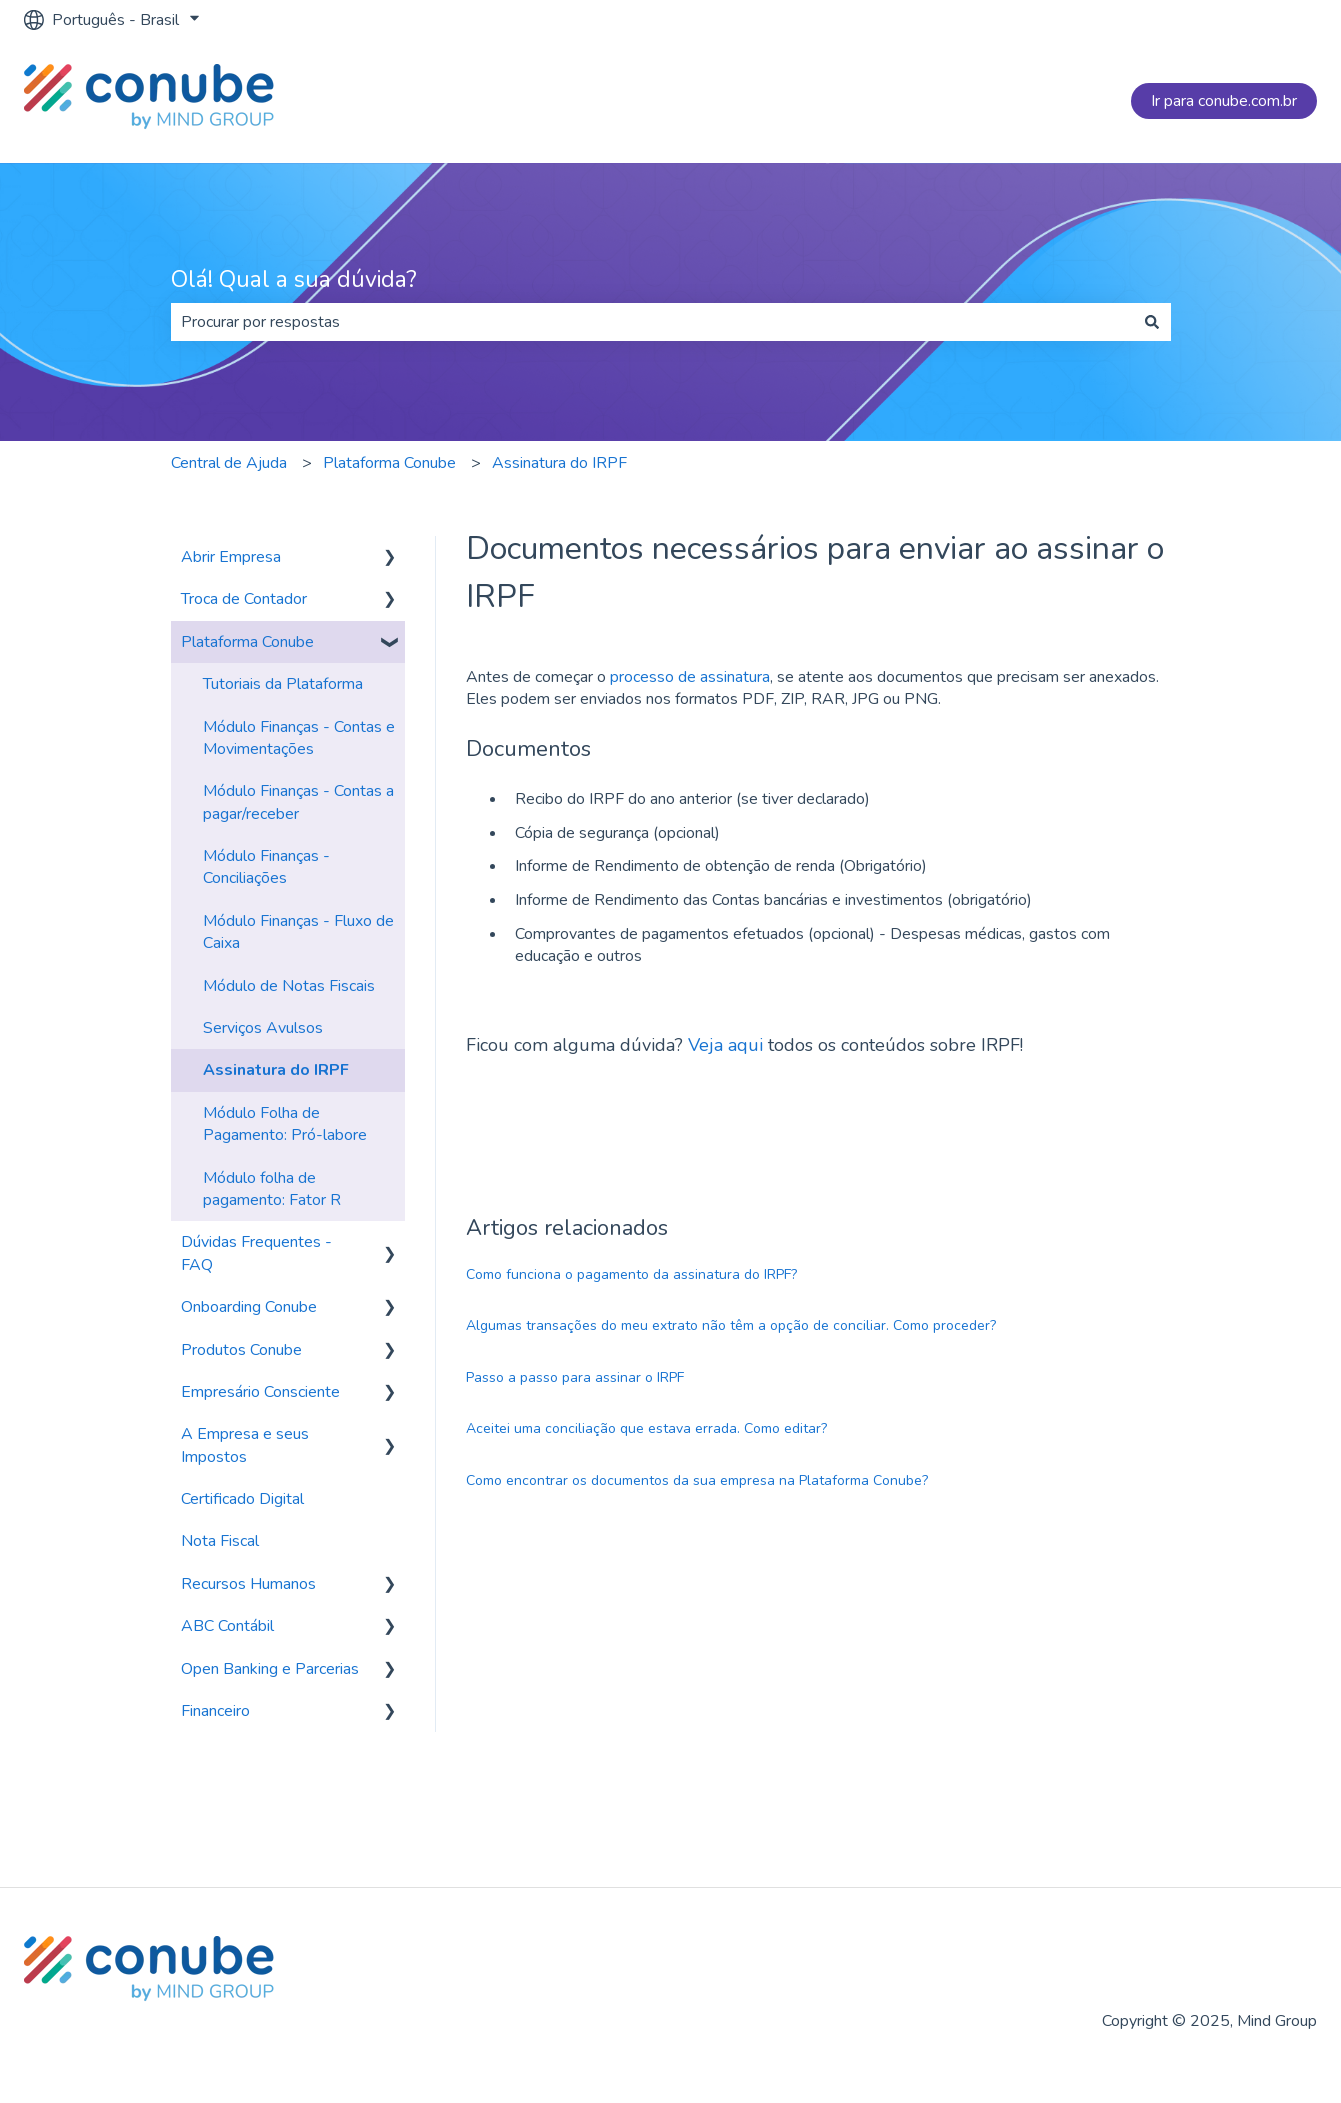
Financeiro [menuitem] (215, 1711)
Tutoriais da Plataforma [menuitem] (283, 684)
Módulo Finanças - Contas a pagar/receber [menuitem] (298, 802)
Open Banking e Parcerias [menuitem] (270, 1669)
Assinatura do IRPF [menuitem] (276, 1070)
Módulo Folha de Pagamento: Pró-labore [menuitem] (285, 1124)
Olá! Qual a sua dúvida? (294, 279)
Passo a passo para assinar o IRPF (575, 1377)
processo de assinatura (690, 677)
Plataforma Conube (389, 463)
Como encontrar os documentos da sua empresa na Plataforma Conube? (697, 1480)
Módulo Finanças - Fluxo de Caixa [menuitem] (298, 932)
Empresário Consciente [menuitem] (260, 1392)
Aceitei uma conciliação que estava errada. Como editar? (646, 1428)
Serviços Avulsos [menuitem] (263, 1028)
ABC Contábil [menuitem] (227, 1626)
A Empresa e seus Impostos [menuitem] (245, 1445)
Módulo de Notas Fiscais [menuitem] (289, 986)
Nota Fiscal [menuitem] (220, 1541)
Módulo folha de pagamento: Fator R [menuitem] (272, 1189)
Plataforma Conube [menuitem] (247, 642)
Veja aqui (725, 1045)
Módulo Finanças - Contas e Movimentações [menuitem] (299, 738)
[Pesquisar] (1152, 322)
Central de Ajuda (229, 463)
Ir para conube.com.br (1224, 101)
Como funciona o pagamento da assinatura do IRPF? (631, 1274)
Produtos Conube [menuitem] (241, 1350)
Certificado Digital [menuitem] (242, 1499)
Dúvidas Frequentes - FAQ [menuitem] (256, 1253)
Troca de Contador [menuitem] (244, 599)
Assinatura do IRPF (559, 463)
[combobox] (652, 322)
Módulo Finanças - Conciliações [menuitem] (266, 867)
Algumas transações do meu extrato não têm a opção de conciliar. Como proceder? (731, 1325)
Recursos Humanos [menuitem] (248, 1584)
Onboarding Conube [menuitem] (249, 1307)
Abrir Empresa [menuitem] (231, 557)
